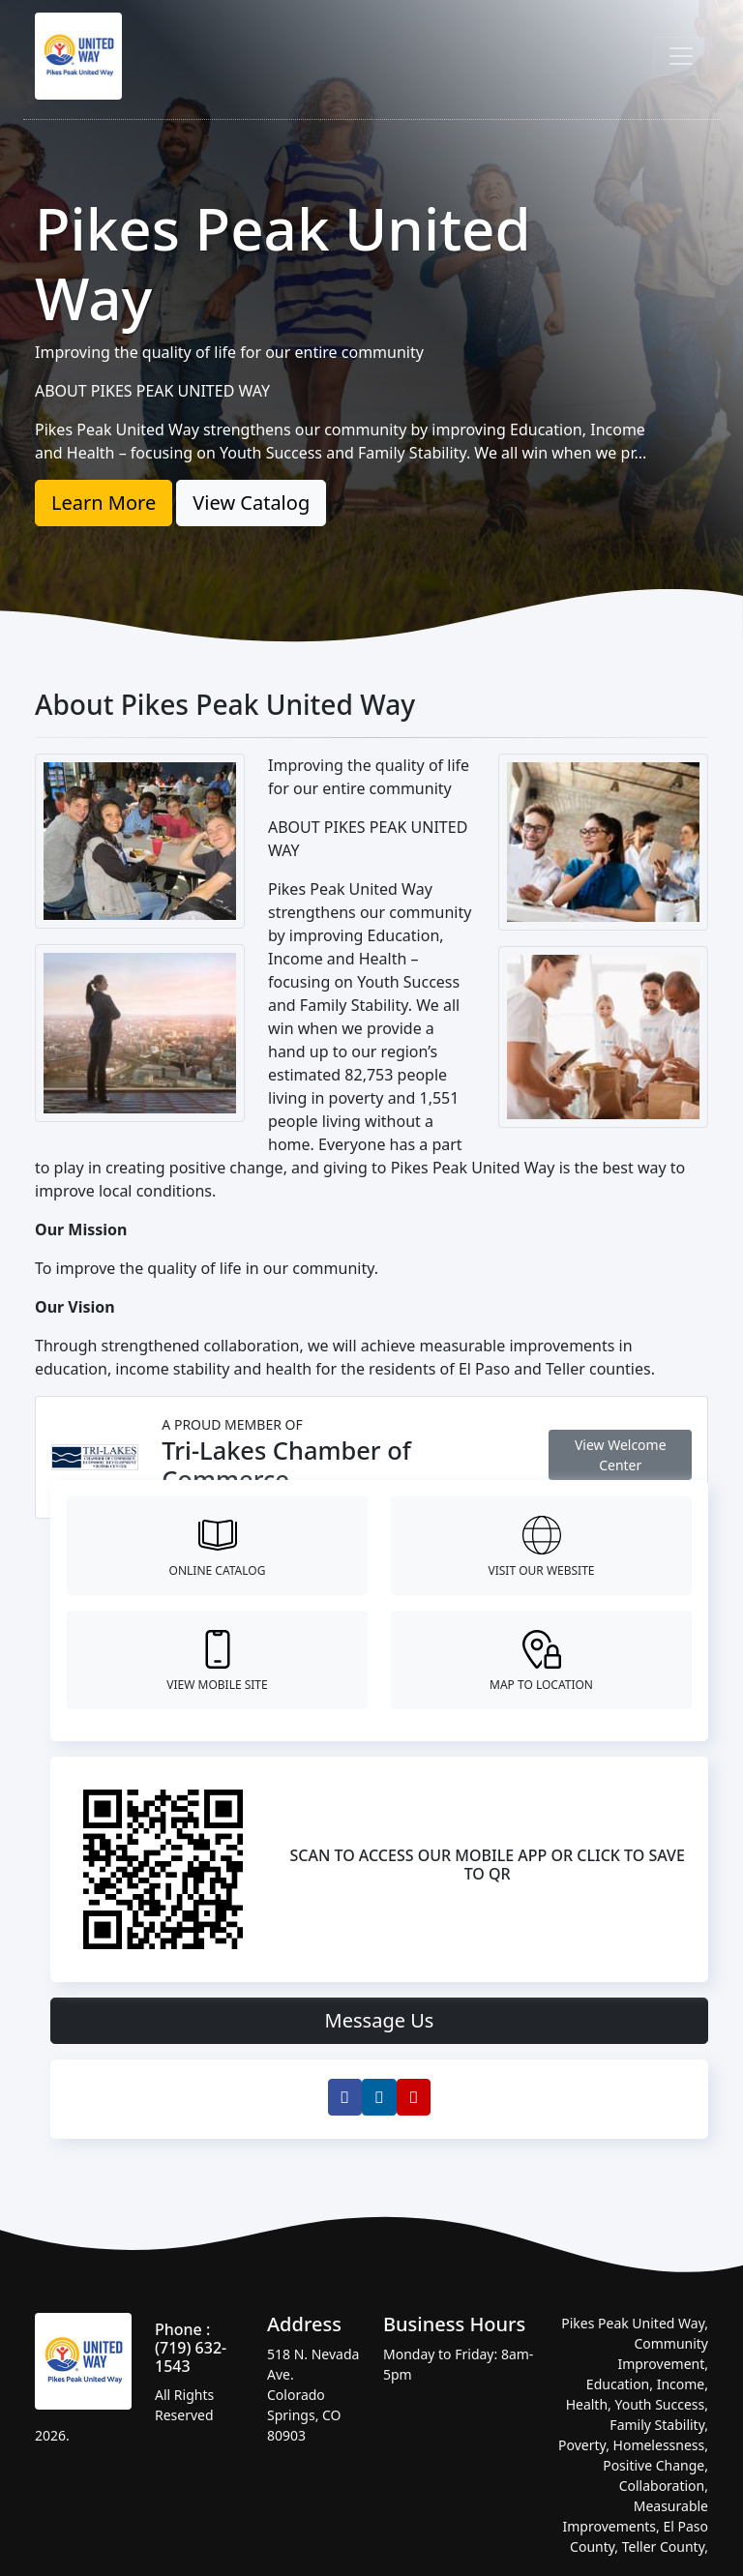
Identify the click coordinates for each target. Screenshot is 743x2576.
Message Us (379, 2020)
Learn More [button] (103, 502)
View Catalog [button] (251, 502)
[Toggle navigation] (681, 56)
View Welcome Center (621, 1455)
